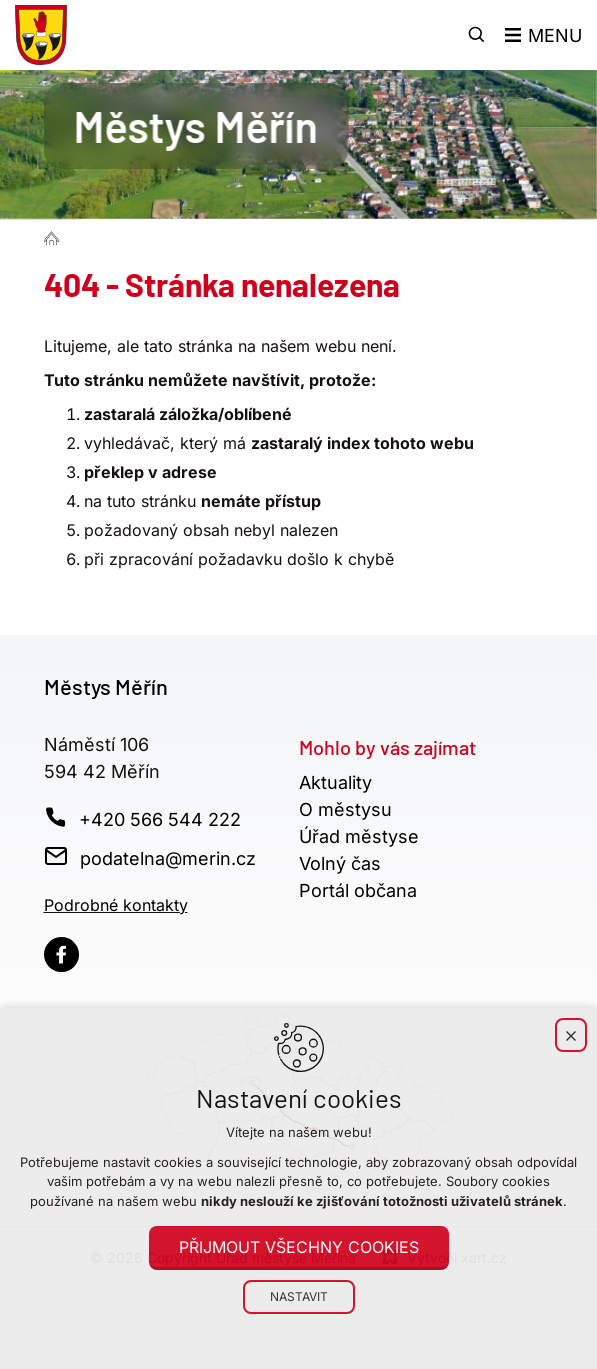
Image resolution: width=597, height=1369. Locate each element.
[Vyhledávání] (477, 35)
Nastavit (299, 1296)
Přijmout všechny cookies (299, 1247)
